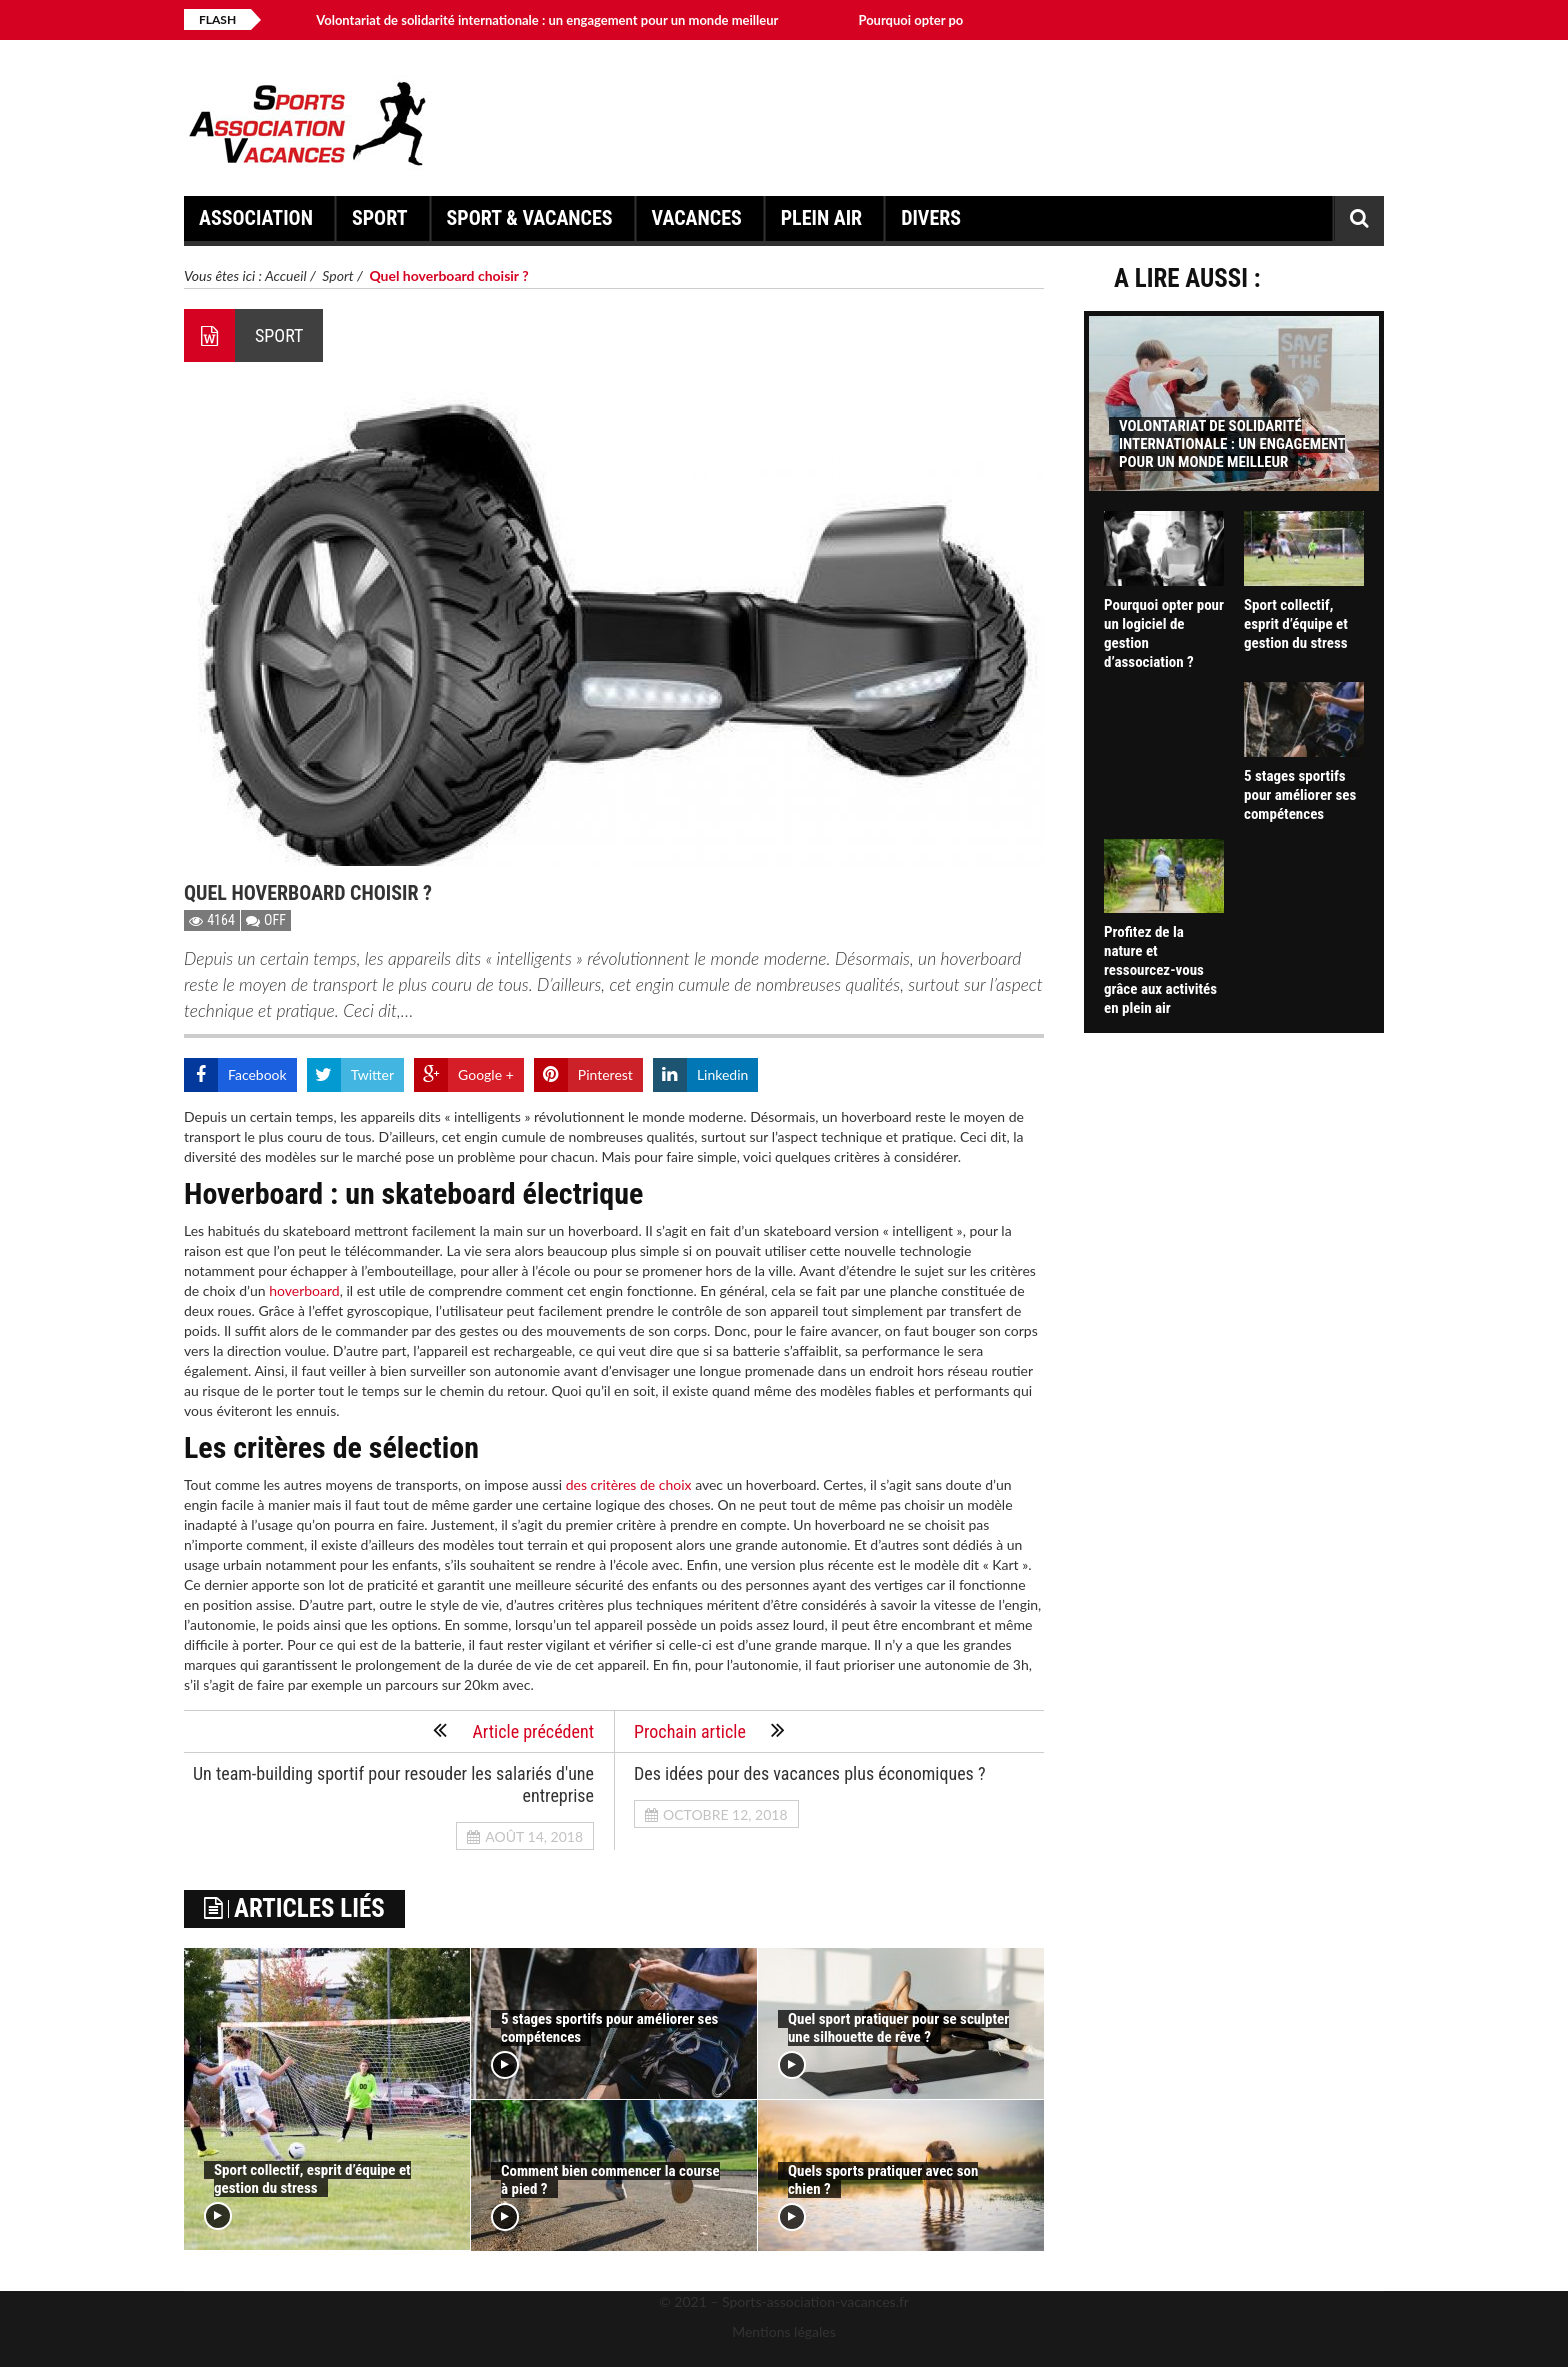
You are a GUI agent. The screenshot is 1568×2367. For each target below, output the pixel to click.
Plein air (824, 223)
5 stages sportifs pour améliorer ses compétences (1300, 795)
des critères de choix (629, 1484)
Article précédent (513, 1730)
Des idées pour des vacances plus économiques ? (810, 1773)
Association (259, 223)
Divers (934, 223)
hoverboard (304, 1290)
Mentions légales (784, 2331)
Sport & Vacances (533, 223)
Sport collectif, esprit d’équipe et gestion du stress (312, 2179)
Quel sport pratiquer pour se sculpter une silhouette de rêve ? (898, 2028)
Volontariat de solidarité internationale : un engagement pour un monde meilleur (547, 20)
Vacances (700, 223)
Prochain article (709, 1730)
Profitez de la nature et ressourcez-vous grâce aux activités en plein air (1160, 970)
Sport (383, 223)
